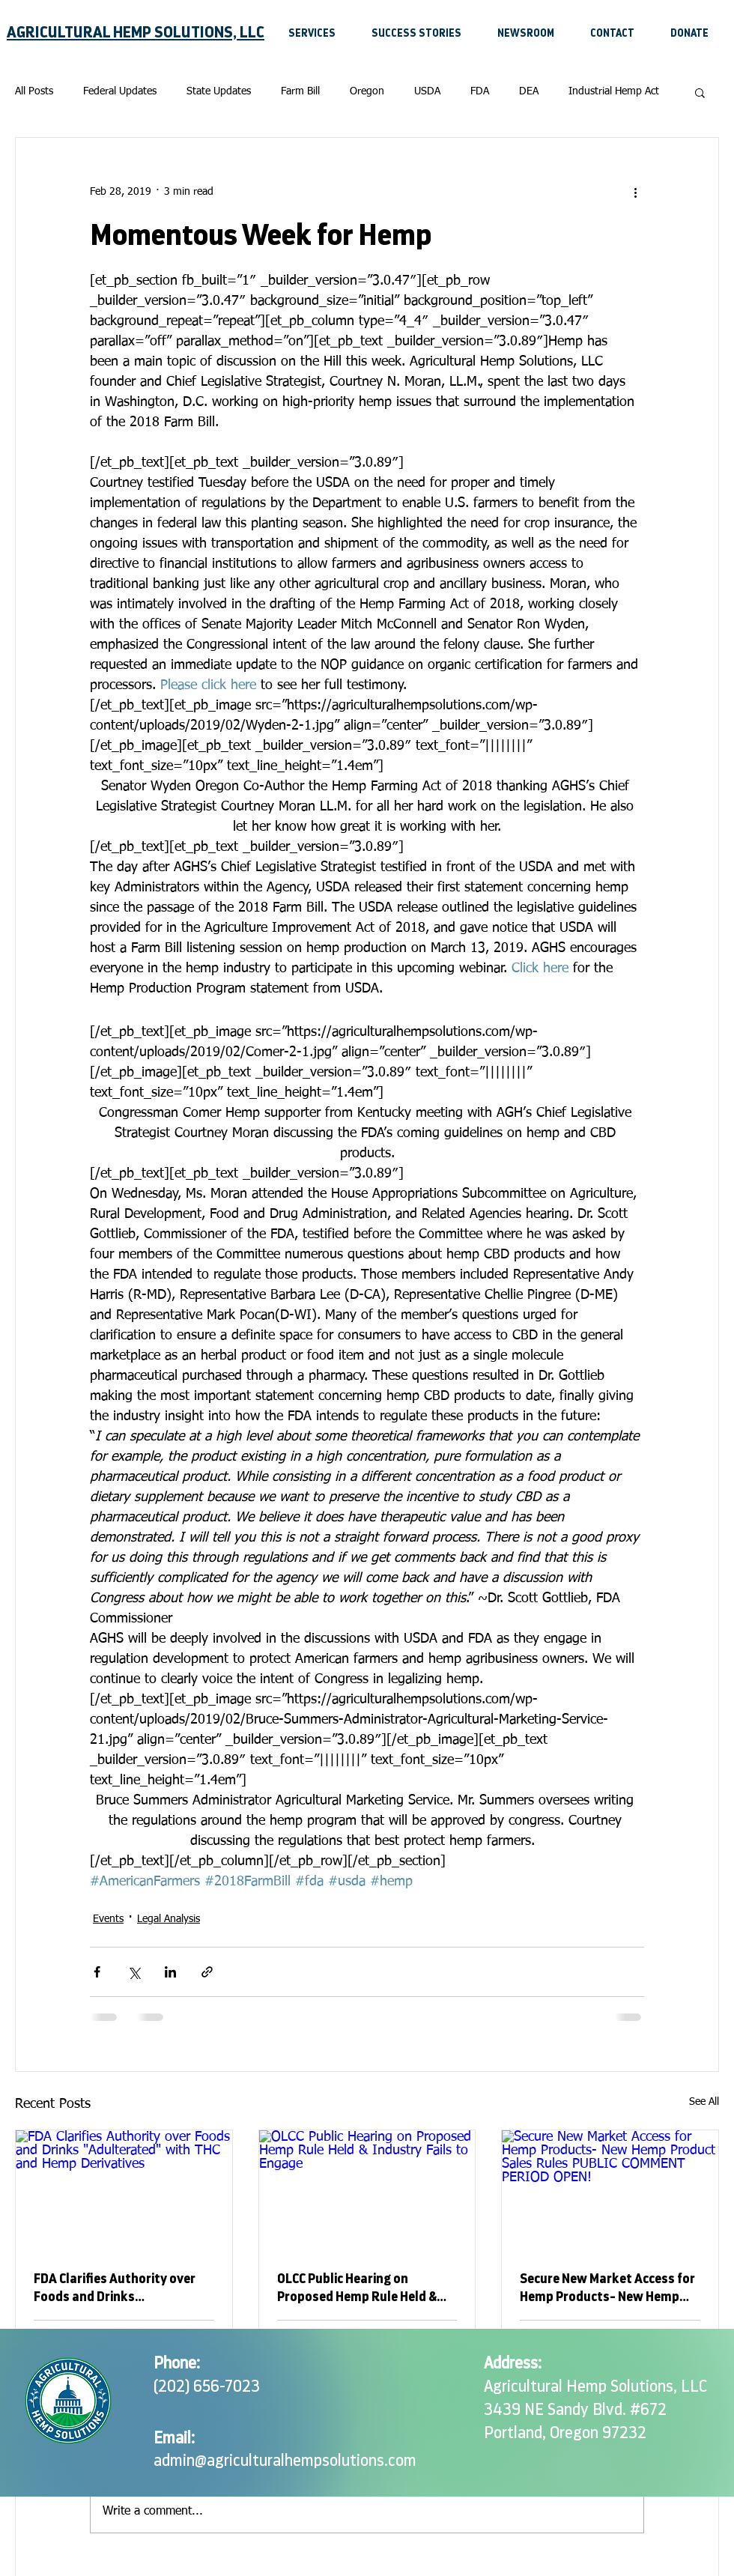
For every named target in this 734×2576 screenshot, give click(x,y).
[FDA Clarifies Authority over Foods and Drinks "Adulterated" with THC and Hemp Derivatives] (124, 2191)
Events (108, 1919)
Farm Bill (300, 91)
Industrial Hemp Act (613, 91)
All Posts (34, 91)
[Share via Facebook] (97, 1972)
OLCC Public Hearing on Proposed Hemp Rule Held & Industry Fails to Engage (357, 2289)
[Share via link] (207, 1972)
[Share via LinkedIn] (170, 1972)
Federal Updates (120, 91)
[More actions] (635, 192)
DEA (529, 91)
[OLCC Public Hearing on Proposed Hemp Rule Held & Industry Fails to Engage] (367, 2191)
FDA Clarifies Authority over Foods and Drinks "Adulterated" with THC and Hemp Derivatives (114, 2289)
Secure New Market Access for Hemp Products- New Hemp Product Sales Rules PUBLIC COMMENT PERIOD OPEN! (607, 2289)
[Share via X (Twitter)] (134, 1972)
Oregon (367, 91)
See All (704, 2102)
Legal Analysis (168, 1919)
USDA (427, 91)
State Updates (218, 91)
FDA (479, 91)
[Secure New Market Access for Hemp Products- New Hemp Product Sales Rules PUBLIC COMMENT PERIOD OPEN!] (610, 2191)
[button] (700, 92)
